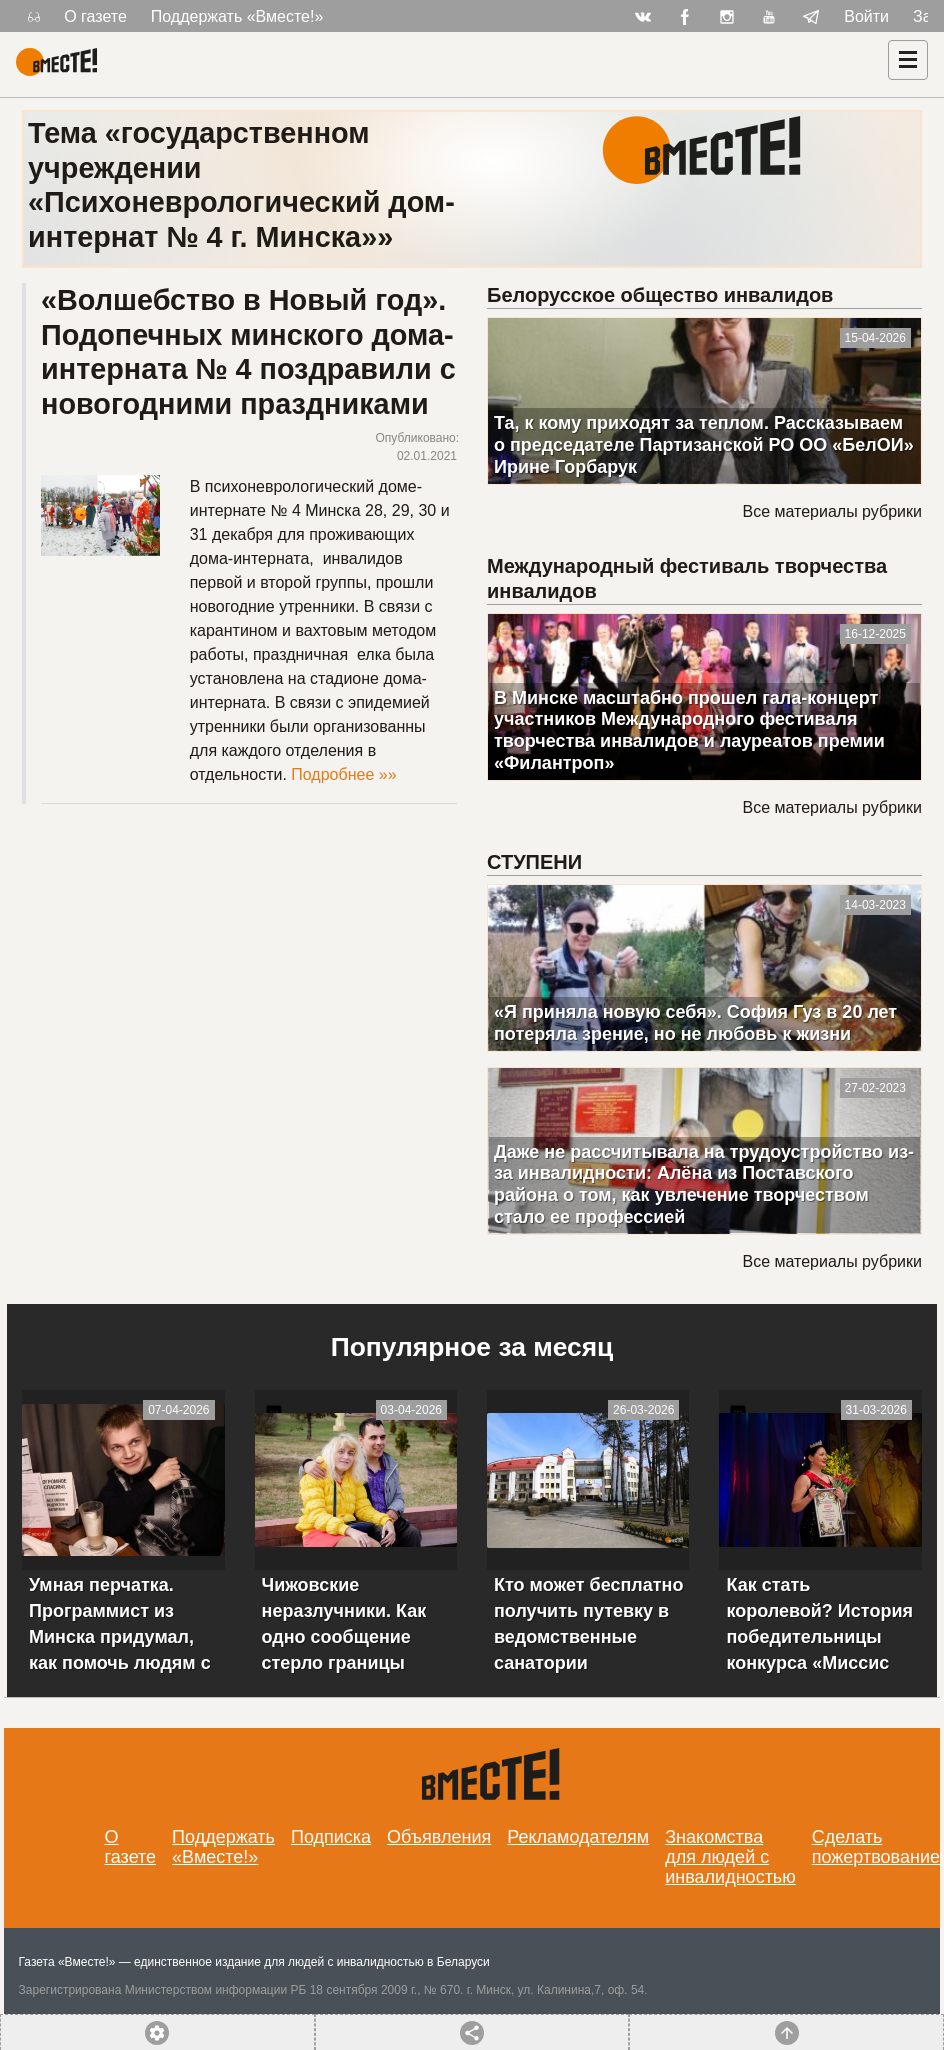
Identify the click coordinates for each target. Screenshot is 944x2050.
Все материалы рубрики (831, 511)
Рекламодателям (578, 1837)
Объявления (439, 1837)
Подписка (331, 1837)
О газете (95, 16)
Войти (866, 16)
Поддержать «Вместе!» (237, 16)
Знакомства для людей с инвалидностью (730, 1857)
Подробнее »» (343, 774)
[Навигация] (908, 60)
